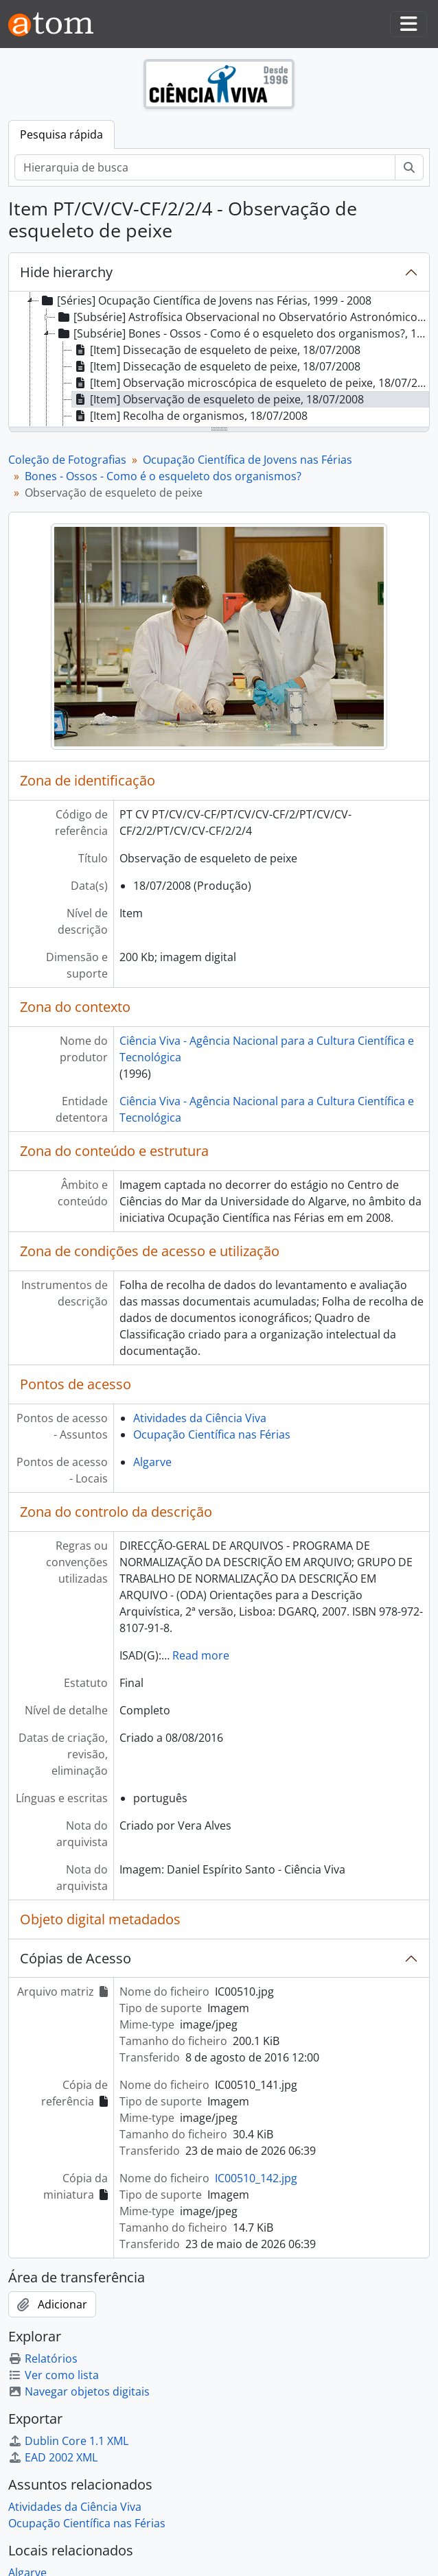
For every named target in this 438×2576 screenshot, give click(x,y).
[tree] (219, 360)
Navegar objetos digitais (79, 2391)
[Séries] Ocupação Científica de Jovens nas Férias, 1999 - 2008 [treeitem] (205, 300)
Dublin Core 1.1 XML (68, 2440)
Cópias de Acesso (75, 1958)
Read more (200, 1655)
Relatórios (43, 2358)
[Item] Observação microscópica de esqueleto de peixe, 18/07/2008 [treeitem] (250, 383)
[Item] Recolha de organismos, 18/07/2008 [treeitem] (190, 415)
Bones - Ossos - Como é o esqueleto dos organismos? (163, 476)
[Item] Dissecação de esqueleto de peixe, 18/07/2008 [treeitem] (216, 350)
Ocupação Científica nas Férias (211, 1434)
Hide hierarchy (66, 272)
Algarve (152, 1461)
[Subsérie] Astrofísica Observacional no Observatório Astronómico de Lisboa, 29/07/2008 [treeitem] (242, 317)
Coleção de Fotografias (67, 459)
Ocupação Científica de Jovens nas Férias (247, 459)
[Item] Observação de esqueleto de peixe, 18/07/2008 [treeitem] (218, 399)
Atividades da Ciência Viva (199, 1418)
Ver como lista (53, 2375)
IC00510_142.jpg (256, 2178)
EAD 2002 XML (52, 2457)
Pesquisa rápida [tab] (61, 134)
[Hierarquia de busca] (204, 167)
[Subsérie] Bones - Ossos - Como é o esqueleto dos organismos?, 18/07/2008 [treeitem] (242, 333)
